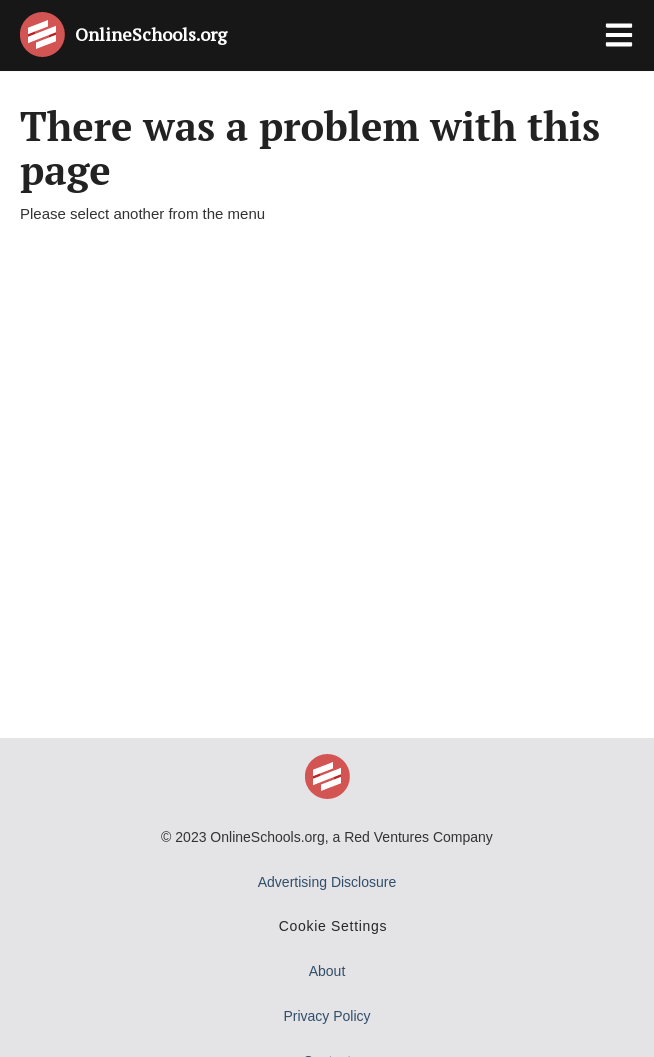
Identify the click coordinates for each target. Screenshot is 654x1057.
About (327, 971)
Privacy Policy (326, 1016)
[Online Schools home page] (47, 34)
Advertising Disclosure (327, 882)
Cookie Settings (333, 926)
